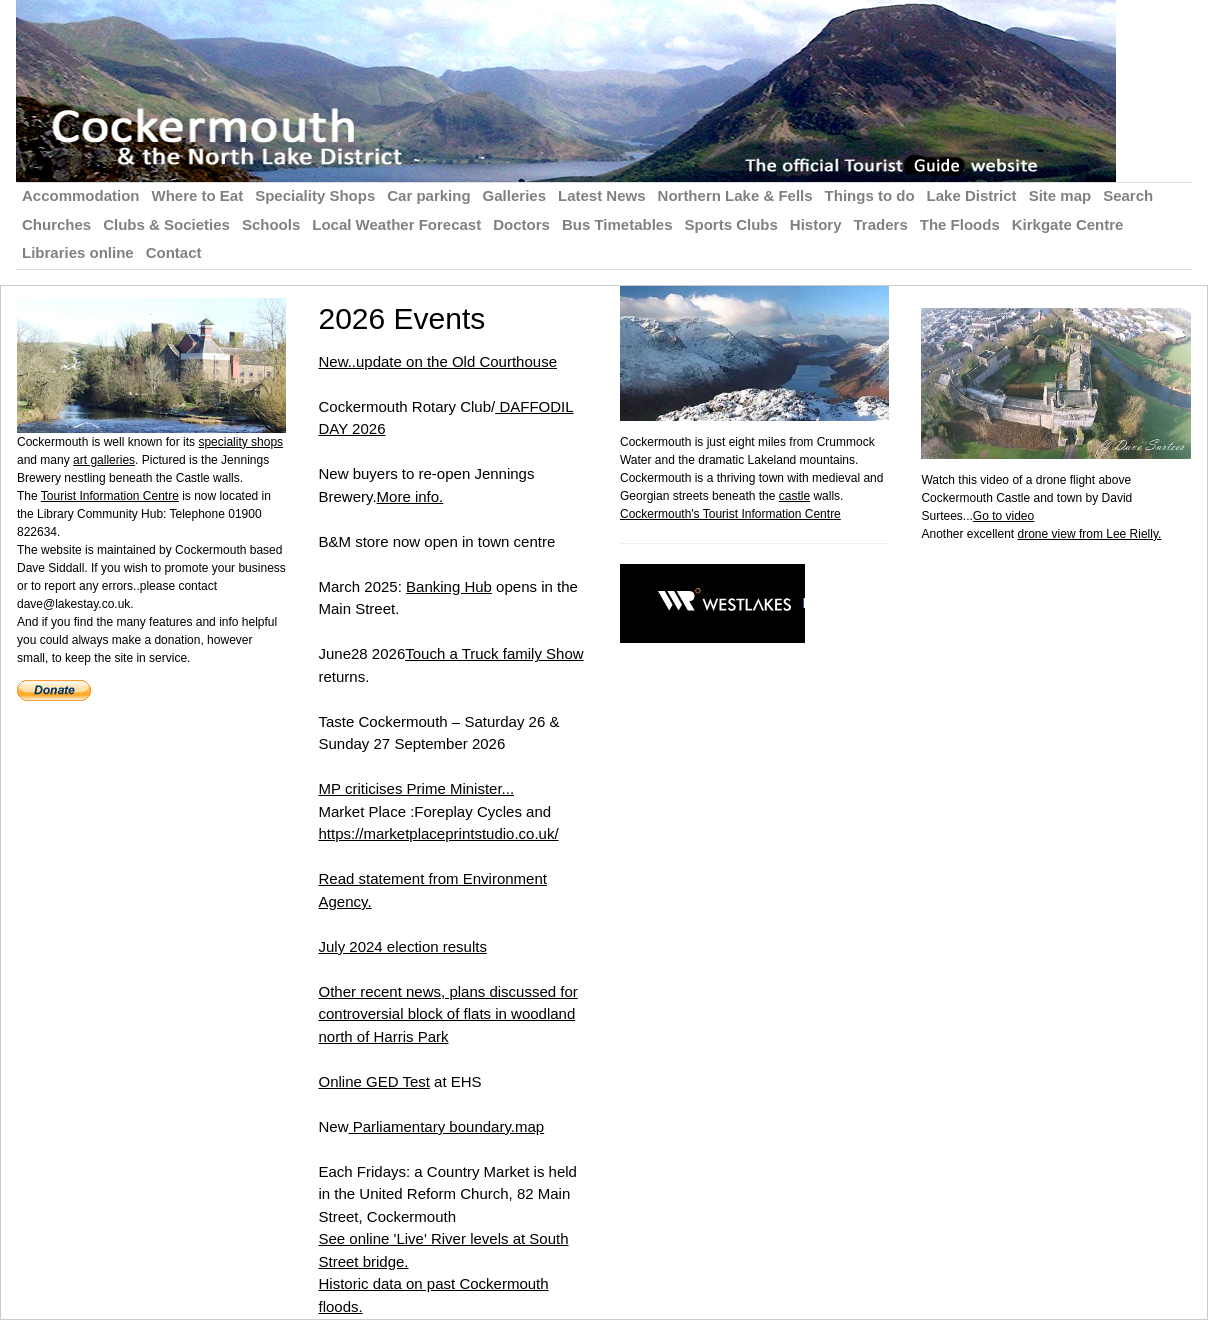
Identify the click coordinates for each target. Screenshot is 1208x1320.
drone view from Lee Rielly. (1090, 534)
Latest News (602, 195)
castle (794, 496)
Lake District (972, 195)
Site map (1060, 195)
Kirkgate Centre (1068, 224)
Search (1128, 195)
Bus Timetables (617, 224)
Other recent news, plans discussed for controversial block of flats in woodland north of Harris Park (447, 1014)
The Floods (960, 224)
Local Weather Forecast (396, 224)
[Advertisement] (1064, 843)
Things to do (870, 195)
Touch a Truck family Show (494, 653)
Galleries (514, 195)
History (816, 224)
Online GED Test (373, 1081)
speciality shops (240, 442)
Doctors (521, 224)
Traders (881, 224)
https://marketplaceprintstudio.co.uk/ (438, 833)
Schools (271, 224)
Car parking (428, 195)
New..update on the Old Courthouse (437, 361)
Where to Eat (198, 195)
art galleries (104, 460)
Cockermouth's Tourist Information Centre (730, 514)
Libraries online (78, 252)
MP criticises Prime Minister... (416, 788)
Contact (174, 252)
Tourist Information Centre (110, 496)
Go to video (1003, 516)
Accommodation (81, 195)
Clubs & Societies (166, 224)
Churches (56, 224)
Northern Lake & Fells (735, 195)
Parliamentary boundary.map (447, 1126)
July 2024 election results (402, 946)
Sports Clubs (731, 224)
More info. (410, 496)
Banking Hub (449, 586)
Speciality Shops (315, 195)
